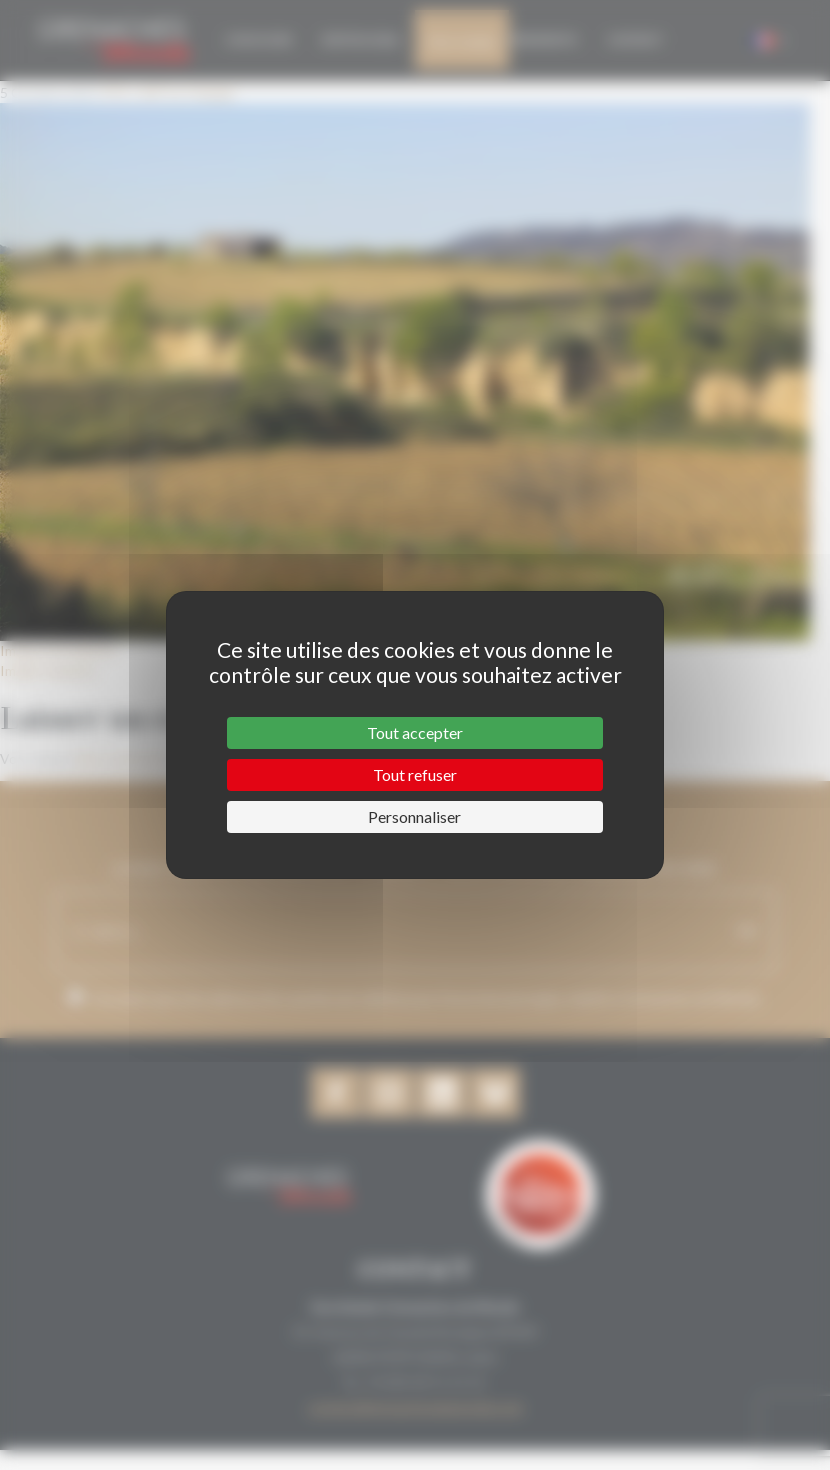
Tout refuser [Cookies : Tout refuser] (415, 774)
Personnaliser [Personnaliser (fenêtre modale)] (414, 816)
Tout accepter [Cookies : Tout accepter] (415, 732)
